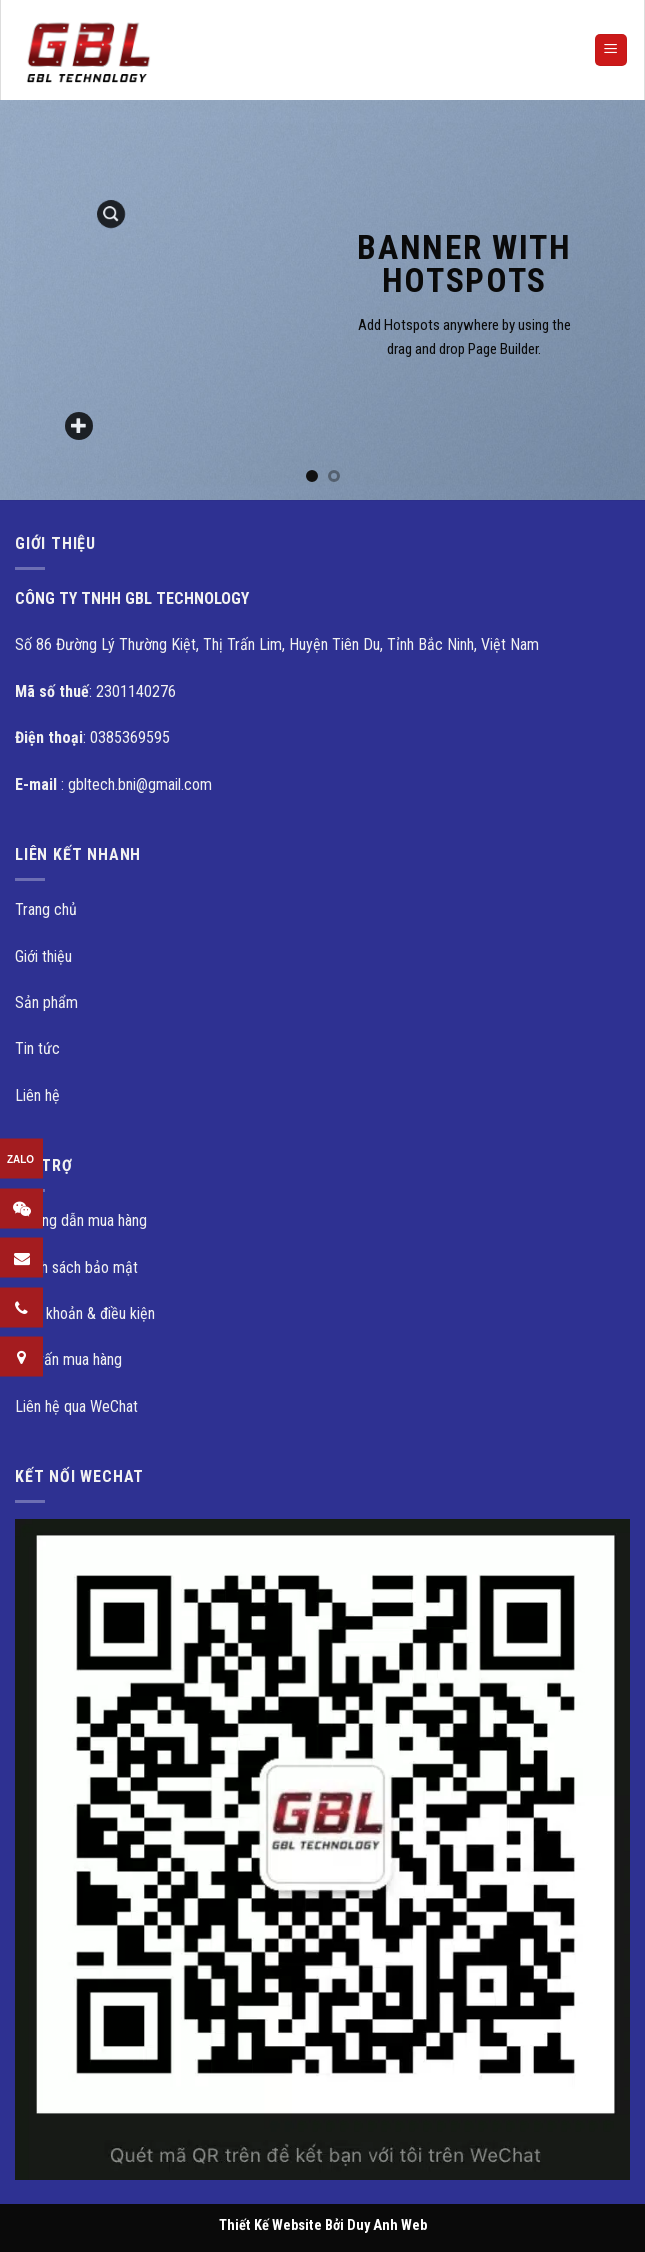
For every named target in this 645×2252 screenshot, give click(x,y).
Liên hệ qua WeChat (76, 1406)
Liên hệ (37, 1095)
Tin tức (37, 1048)
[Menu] (611, 50)
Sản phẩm (46, 1002)
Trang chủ (46, 909)
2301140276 (136, 691)
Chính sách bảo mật (76, 1267)
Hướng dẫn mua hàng (81, 1220)
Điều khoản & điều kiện (85, 1313)
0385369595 (130, 737)
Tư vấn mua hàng (68, 1359)
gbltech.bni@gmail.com (140, 784)
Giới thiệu (43, 956)
